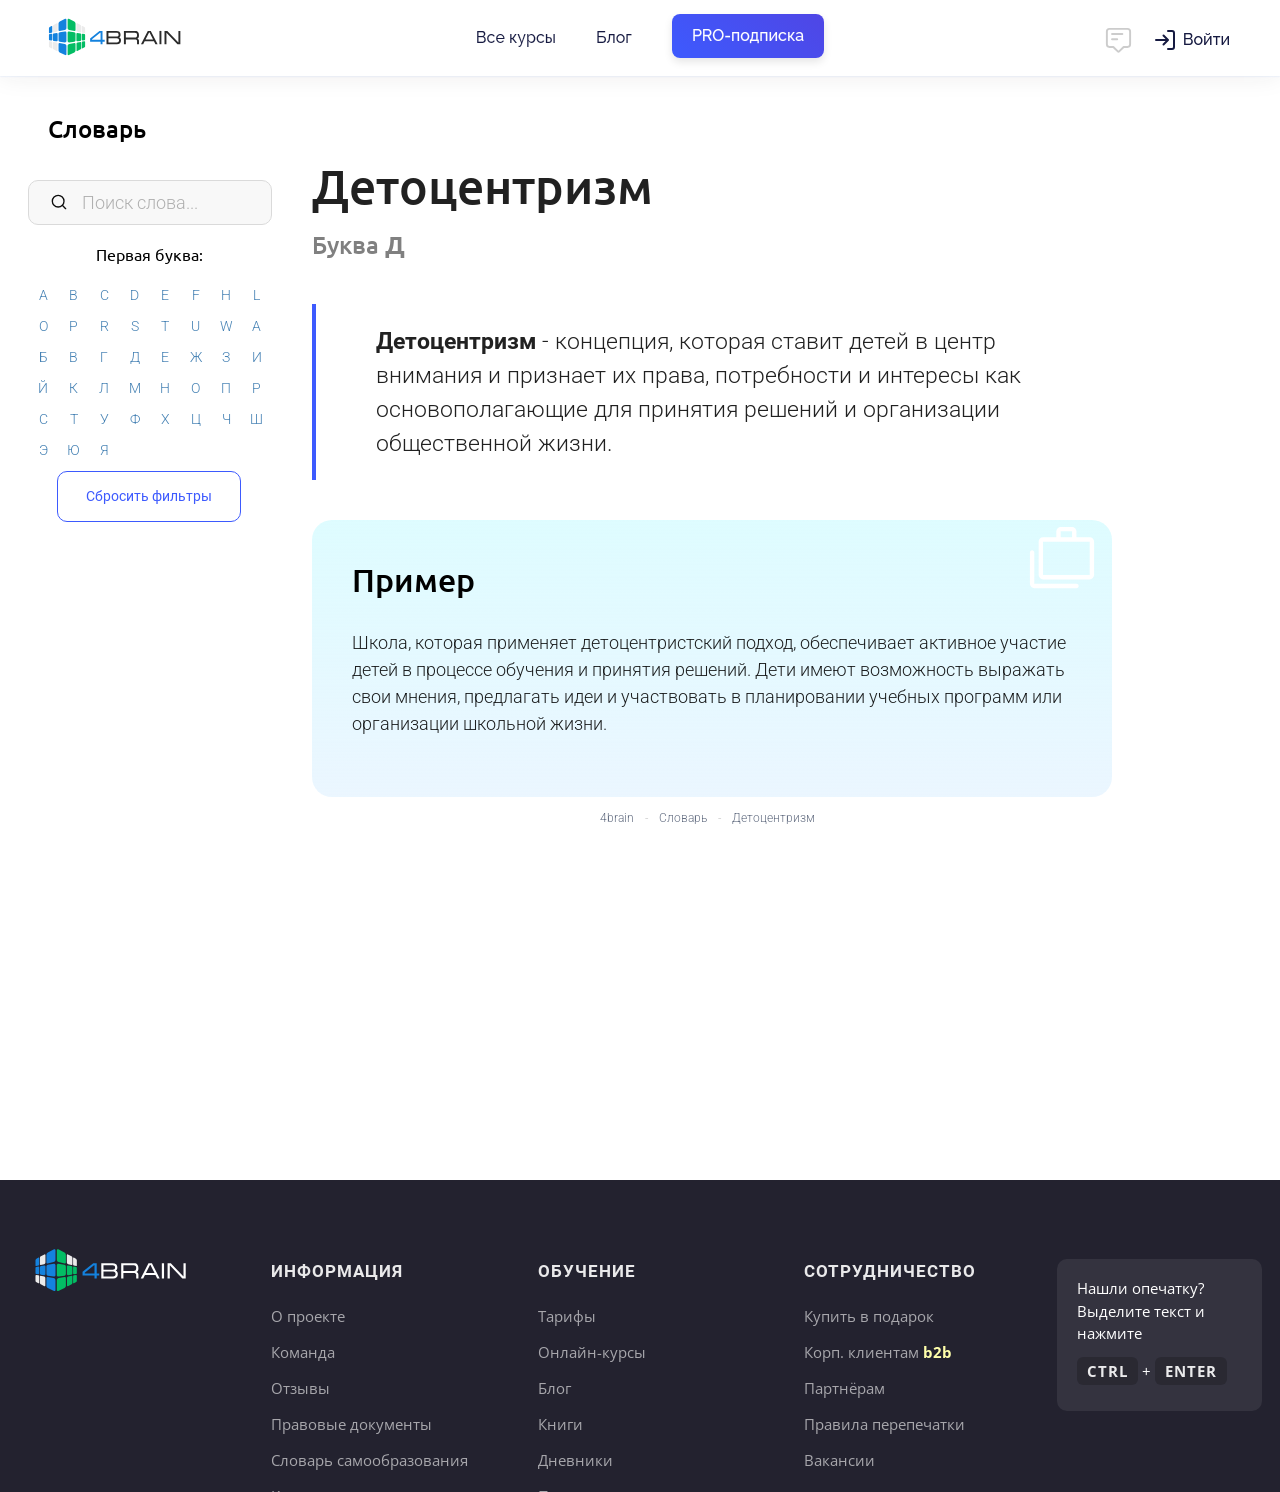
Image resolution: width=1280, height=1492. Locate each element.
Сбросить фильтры (149, 494)
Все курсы (516, 37)
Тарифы (567, 1316)
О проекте (308, 1316)
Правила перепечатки (884, 1424)
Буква (358, 244)
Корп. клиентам (878, 1352)
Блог (614, 37)
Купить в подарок (869, 1316)
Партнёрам (844, 1388)
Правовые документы (351, 1424)
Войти (1206, 39)
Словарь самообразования (369, 1460)
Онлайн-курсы (592, 1352)
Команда (303, 1352)
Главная (150, 38)
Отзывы (300, 1388)
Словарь (97, 128)
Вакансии (839, 1460)
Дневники (575, 1460)
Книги (560, 1424)
